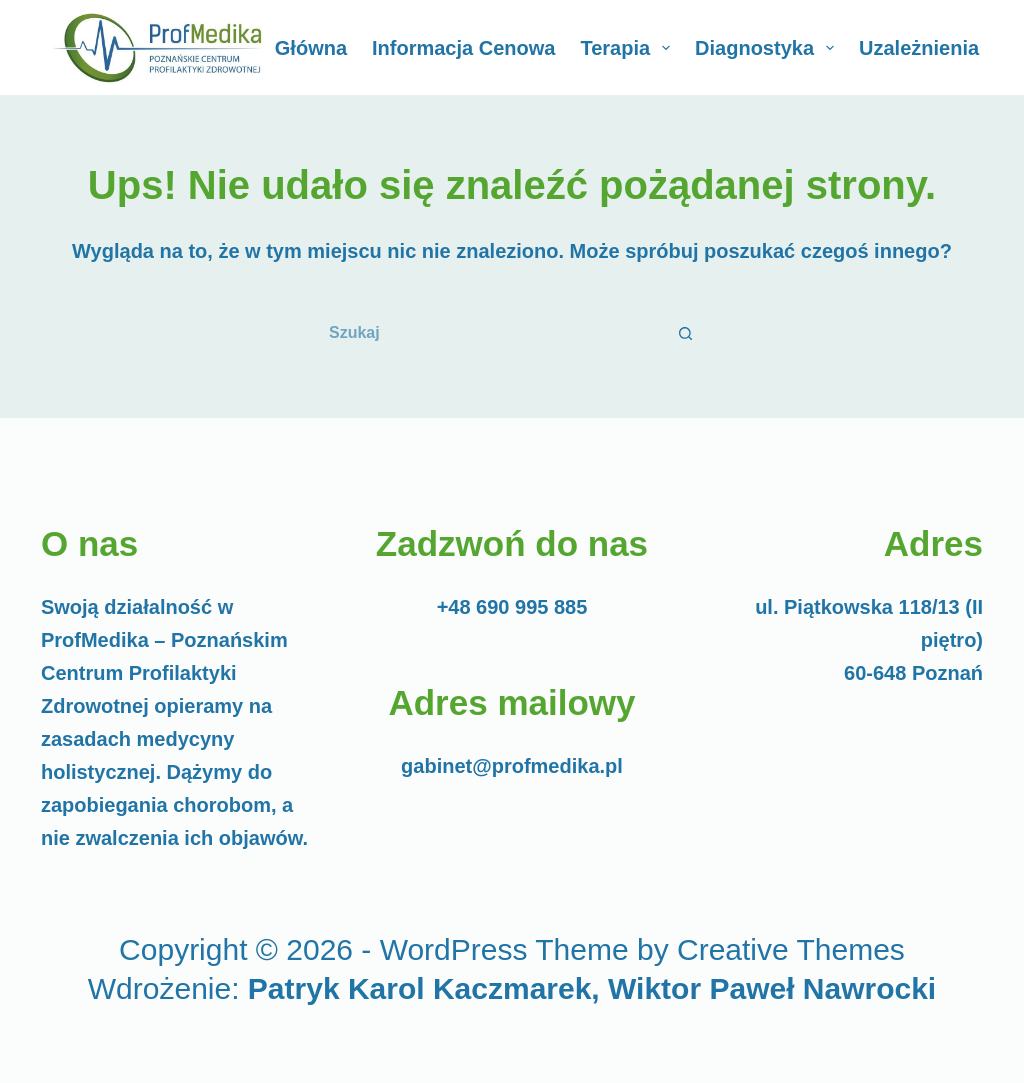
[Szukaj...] (487, 333)
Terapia (629, 48)
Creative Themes (791, 949)
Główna (311, 48)
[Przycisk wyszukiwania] (687, 333)
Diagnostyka (768, 48)
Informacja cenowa (463, 48)
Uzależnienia (933, 48)
